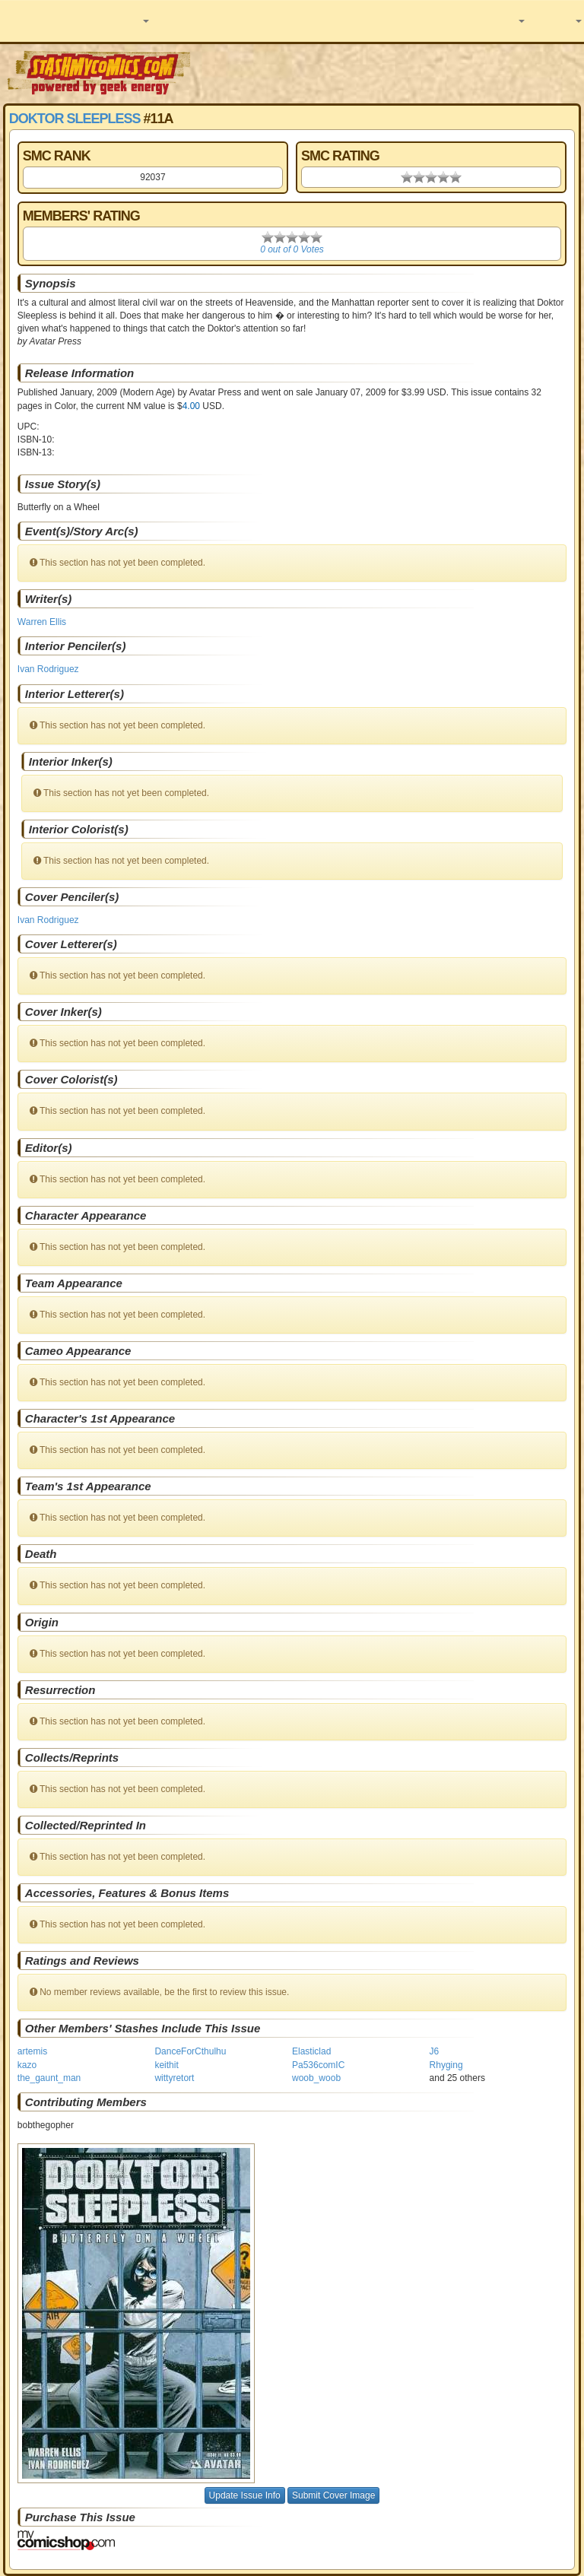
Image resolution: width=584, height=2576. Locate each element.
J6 (435, 2051)
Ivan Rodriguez (48, 669)
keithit (166, 2065)
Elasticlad (311, 2051)
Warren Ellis (41, 622)
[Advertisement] (389, 72)
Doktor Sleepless (75, 118)
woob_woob (316, 2078)
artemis (32, 2051)
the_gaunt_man (49, 2078)
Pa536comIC (318, 2065)
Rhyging (446, 2065)
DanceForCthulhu (190, 2051)
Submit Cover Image (333, 2495)
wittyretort (174, 2078)
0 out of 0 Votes (292, 249)
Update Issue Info (245, 2495)
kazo (26, 2065)
